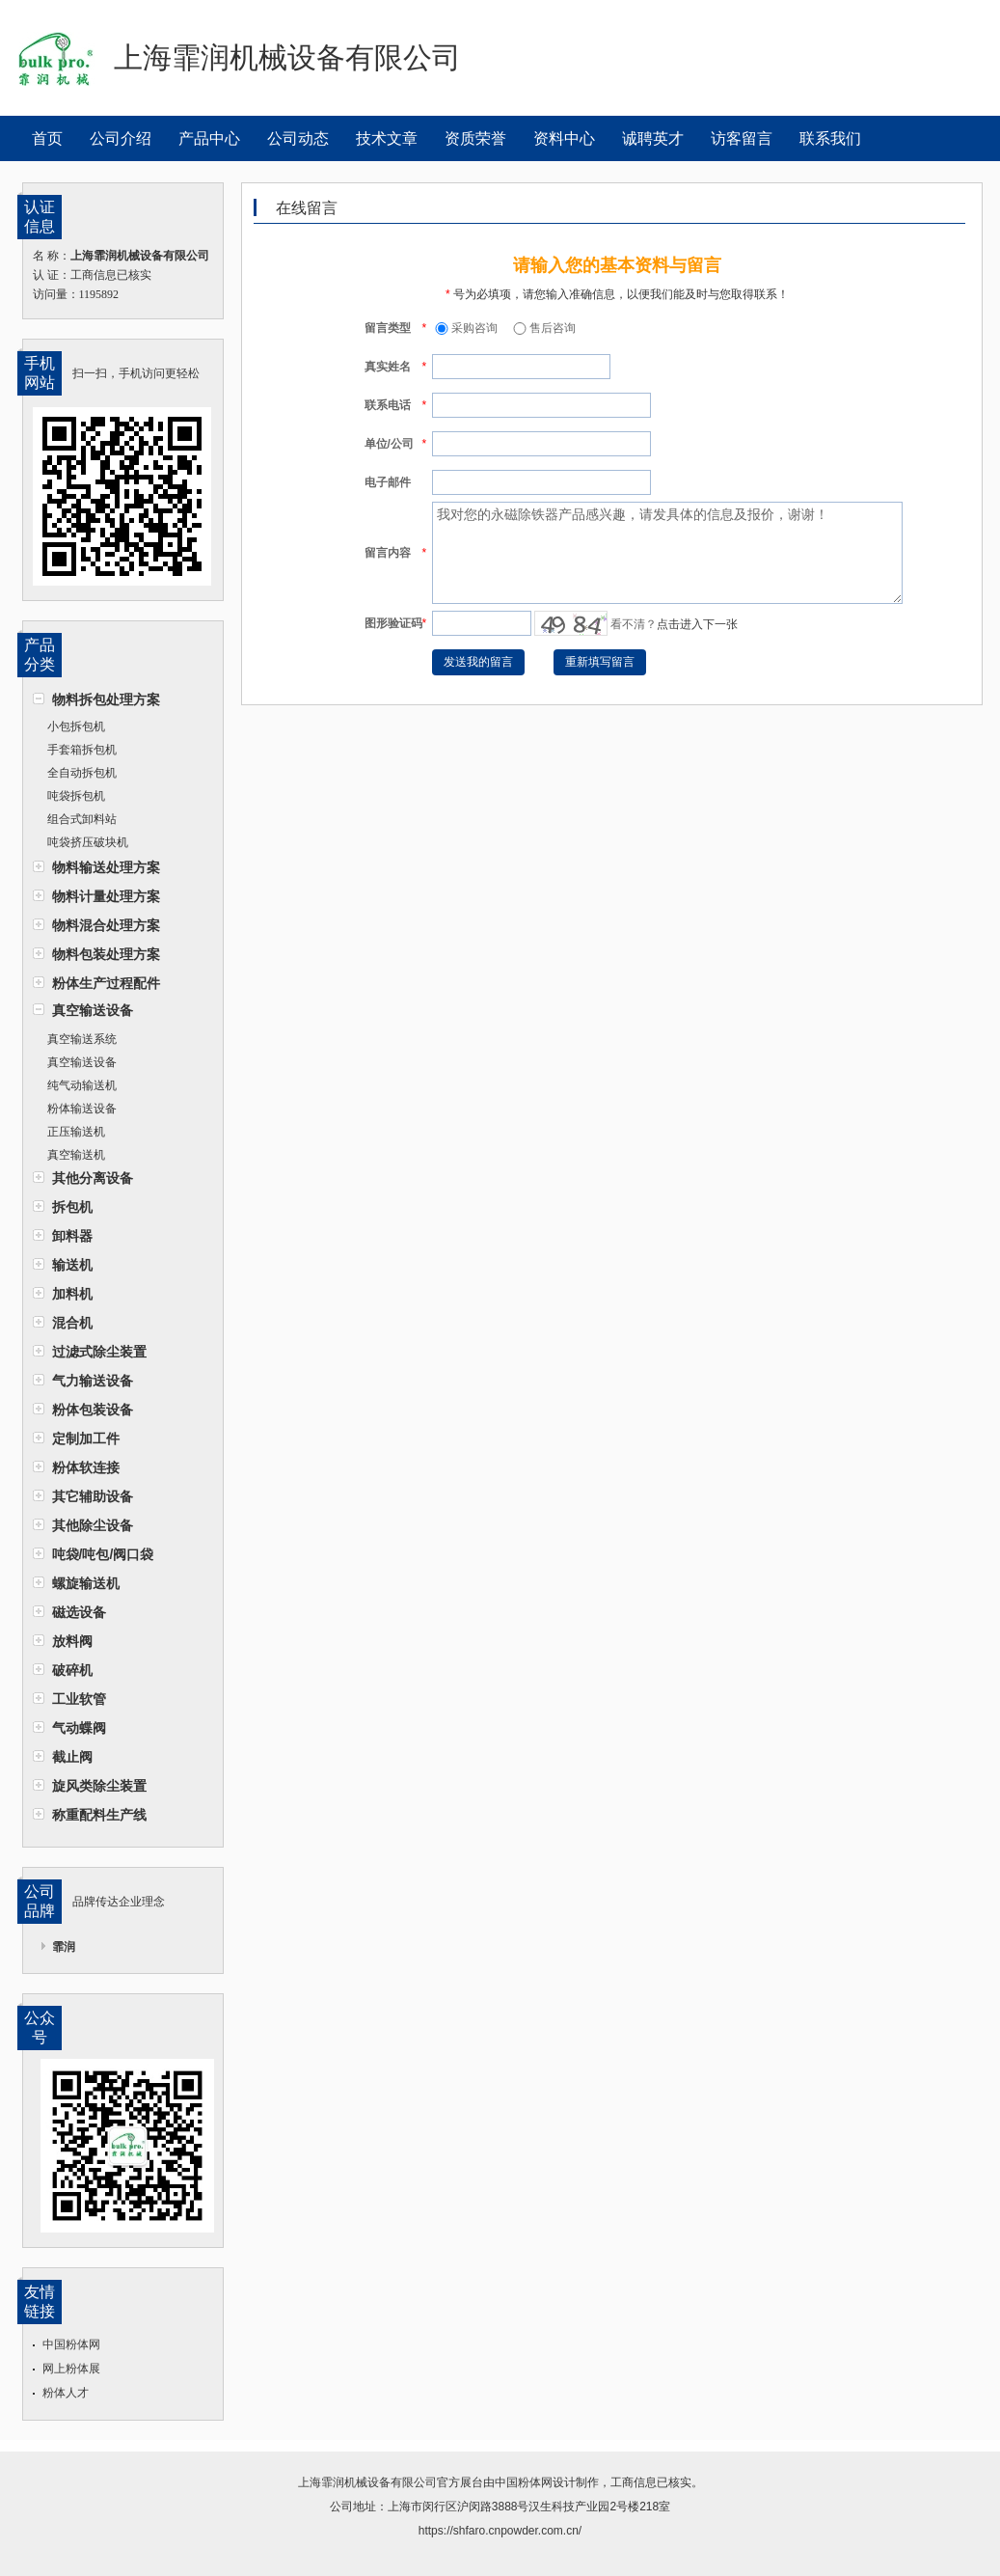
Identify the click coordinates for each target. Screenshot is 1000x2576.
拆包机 (72, 1207)
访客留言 (741, 138)
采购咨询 (465, 328)
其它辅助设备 (92, 1496)
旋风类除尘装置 (99, 1786)
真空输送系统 (82, 1039)
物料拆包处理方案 (106, 699)
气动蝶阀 (79, 1728)
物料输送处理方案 (106, 867)
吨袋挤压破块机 (87, 842)
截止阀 (72, 1757)
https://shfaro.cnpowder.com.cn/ (500, 2530)
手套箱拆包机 (82, 749)
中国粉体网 (71, 2344)
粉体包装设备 (92, 1409)
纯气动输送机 (82, 1085)
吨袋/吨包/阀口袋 (103, 1554)
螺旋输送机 (86, 1583)
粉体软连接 (86, 1467)
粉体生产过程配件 (106, 983)
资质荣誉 (475, 138)
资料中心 (564, 138)
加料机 (72, 1294)
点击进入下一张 (697, 624)
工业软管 (79, 1699)
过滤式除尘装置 (99, 1351)
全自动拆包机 (82, 773)
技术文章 (387, 138)
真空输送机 (76, 1155)
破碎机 (72, 1670)
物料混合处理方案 (106, 925)
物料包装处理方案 (106, 954)
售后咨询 (543, 328)
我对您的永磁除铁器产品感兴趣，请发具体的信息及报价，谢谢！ (667, 553)
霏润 (63, 1947)
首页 (47, 138)
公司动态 (298, 138)
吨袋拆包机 (76, 796)
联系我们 (830, 138)
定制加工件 (86, 1438)
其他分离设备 (92, 1178)
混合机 (72, 1322)
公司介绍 (120, 138)
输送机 (72, 1265)
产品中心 (209, 138)
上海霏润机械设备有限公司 (367, 2482)
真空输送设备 (92, 1010)
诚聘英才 (653, 138)
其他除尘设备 (92, 1525)
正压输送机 (76, 1131)
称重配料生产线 (99, 1814)
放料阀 (72, 1641)
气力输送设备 (92, 1380)
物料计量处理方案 (106, 896)
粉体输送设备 (82, 1108)
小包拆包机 (76, 726)
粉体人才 (65, 2392)
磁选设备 (79, 1612)
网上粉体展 (71, 2368)
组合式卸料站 (82, 819)
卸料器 (72, 1236)
